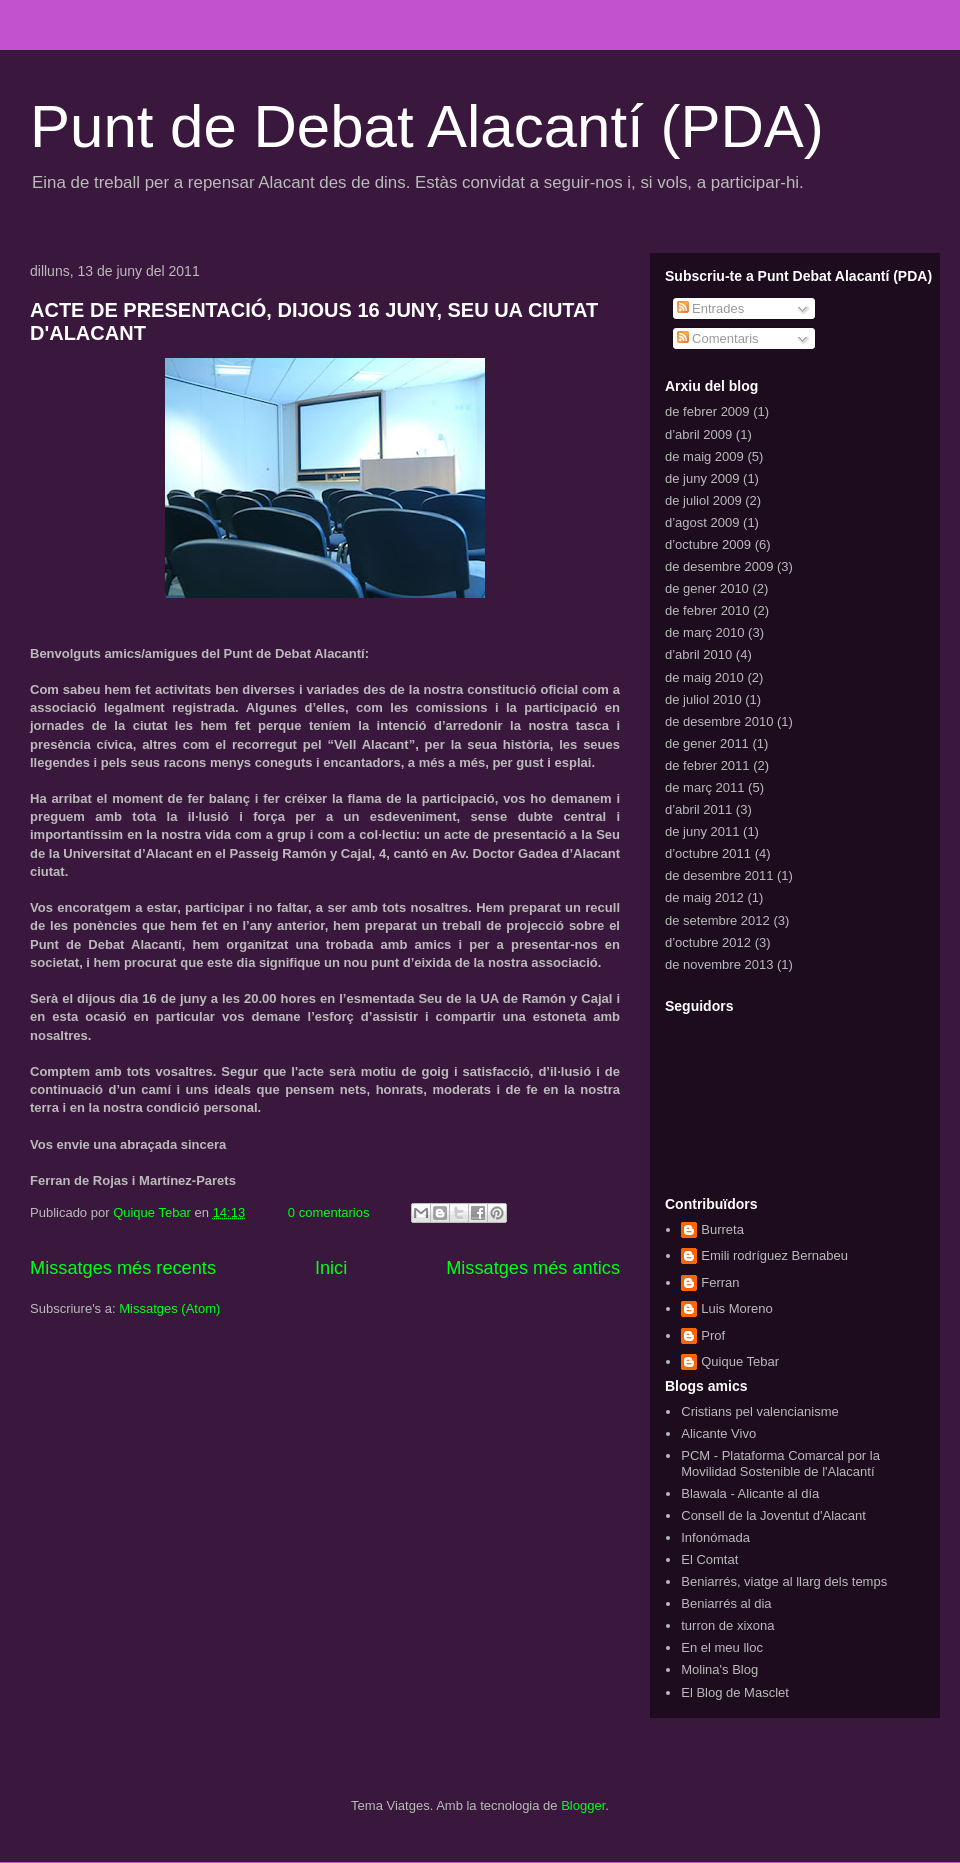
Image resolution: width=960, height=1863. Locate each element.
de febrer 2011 (707, 765)
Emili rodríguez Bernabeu (774, 1255)
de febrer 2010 (707, 610)
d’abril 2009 (698, 434)
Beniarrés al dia (726, 1603)
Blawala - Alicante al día (750, 1493)
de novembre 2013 (719, 964)
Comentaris (718, 338)
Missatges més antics (533, 1268)
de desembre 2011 (719, 875)
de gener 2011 (707, 743)
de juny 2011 (702, 831)
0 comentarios (329, 1212)
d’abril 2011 (698, 809)
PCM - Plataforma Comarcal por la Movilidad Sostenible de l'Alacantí (780, 1463)
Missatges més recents (123, 1268)
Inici (331, 1268)
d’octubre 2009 (708, 544)
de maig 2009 (704, 456)
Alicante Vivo (718, 1433)
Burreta (722, 1229)
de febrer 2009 (707, 411)
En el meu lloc (722, 1647)
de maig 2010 (704, 677)
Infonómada (715, 1537)
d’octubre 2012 (708, 942)
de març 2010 (705, 632)
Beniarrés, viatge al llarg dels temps (784, 1581)
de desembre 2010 (719, 721)
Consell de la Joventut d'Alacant (773, 1515)
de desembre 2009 (719, 566)
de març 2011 (705, 787)
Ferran (720, 1282)
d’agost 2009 (702, 522)
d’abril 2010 (698, 654)
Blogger (583, 1805)
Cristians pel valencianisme (760, 1411)
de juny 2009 (702, 478)
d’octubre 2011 (708, 853)
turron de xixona (727, 1625)
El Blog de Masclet (735, 1692)
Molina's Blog (719, 1669)
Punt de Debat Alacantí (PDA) (427, 126)
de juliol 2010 (703, 699)
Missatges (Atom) (169, 1308)
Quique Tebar (153, 1212)
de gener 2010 (707, 588)
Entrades (711, 308)
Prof (713, 1335)
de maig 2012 (704, 897)
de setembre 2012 (717, 920)
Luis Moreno (737, 1308)
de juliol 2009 (703, 500)
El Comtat (709, 1559)
